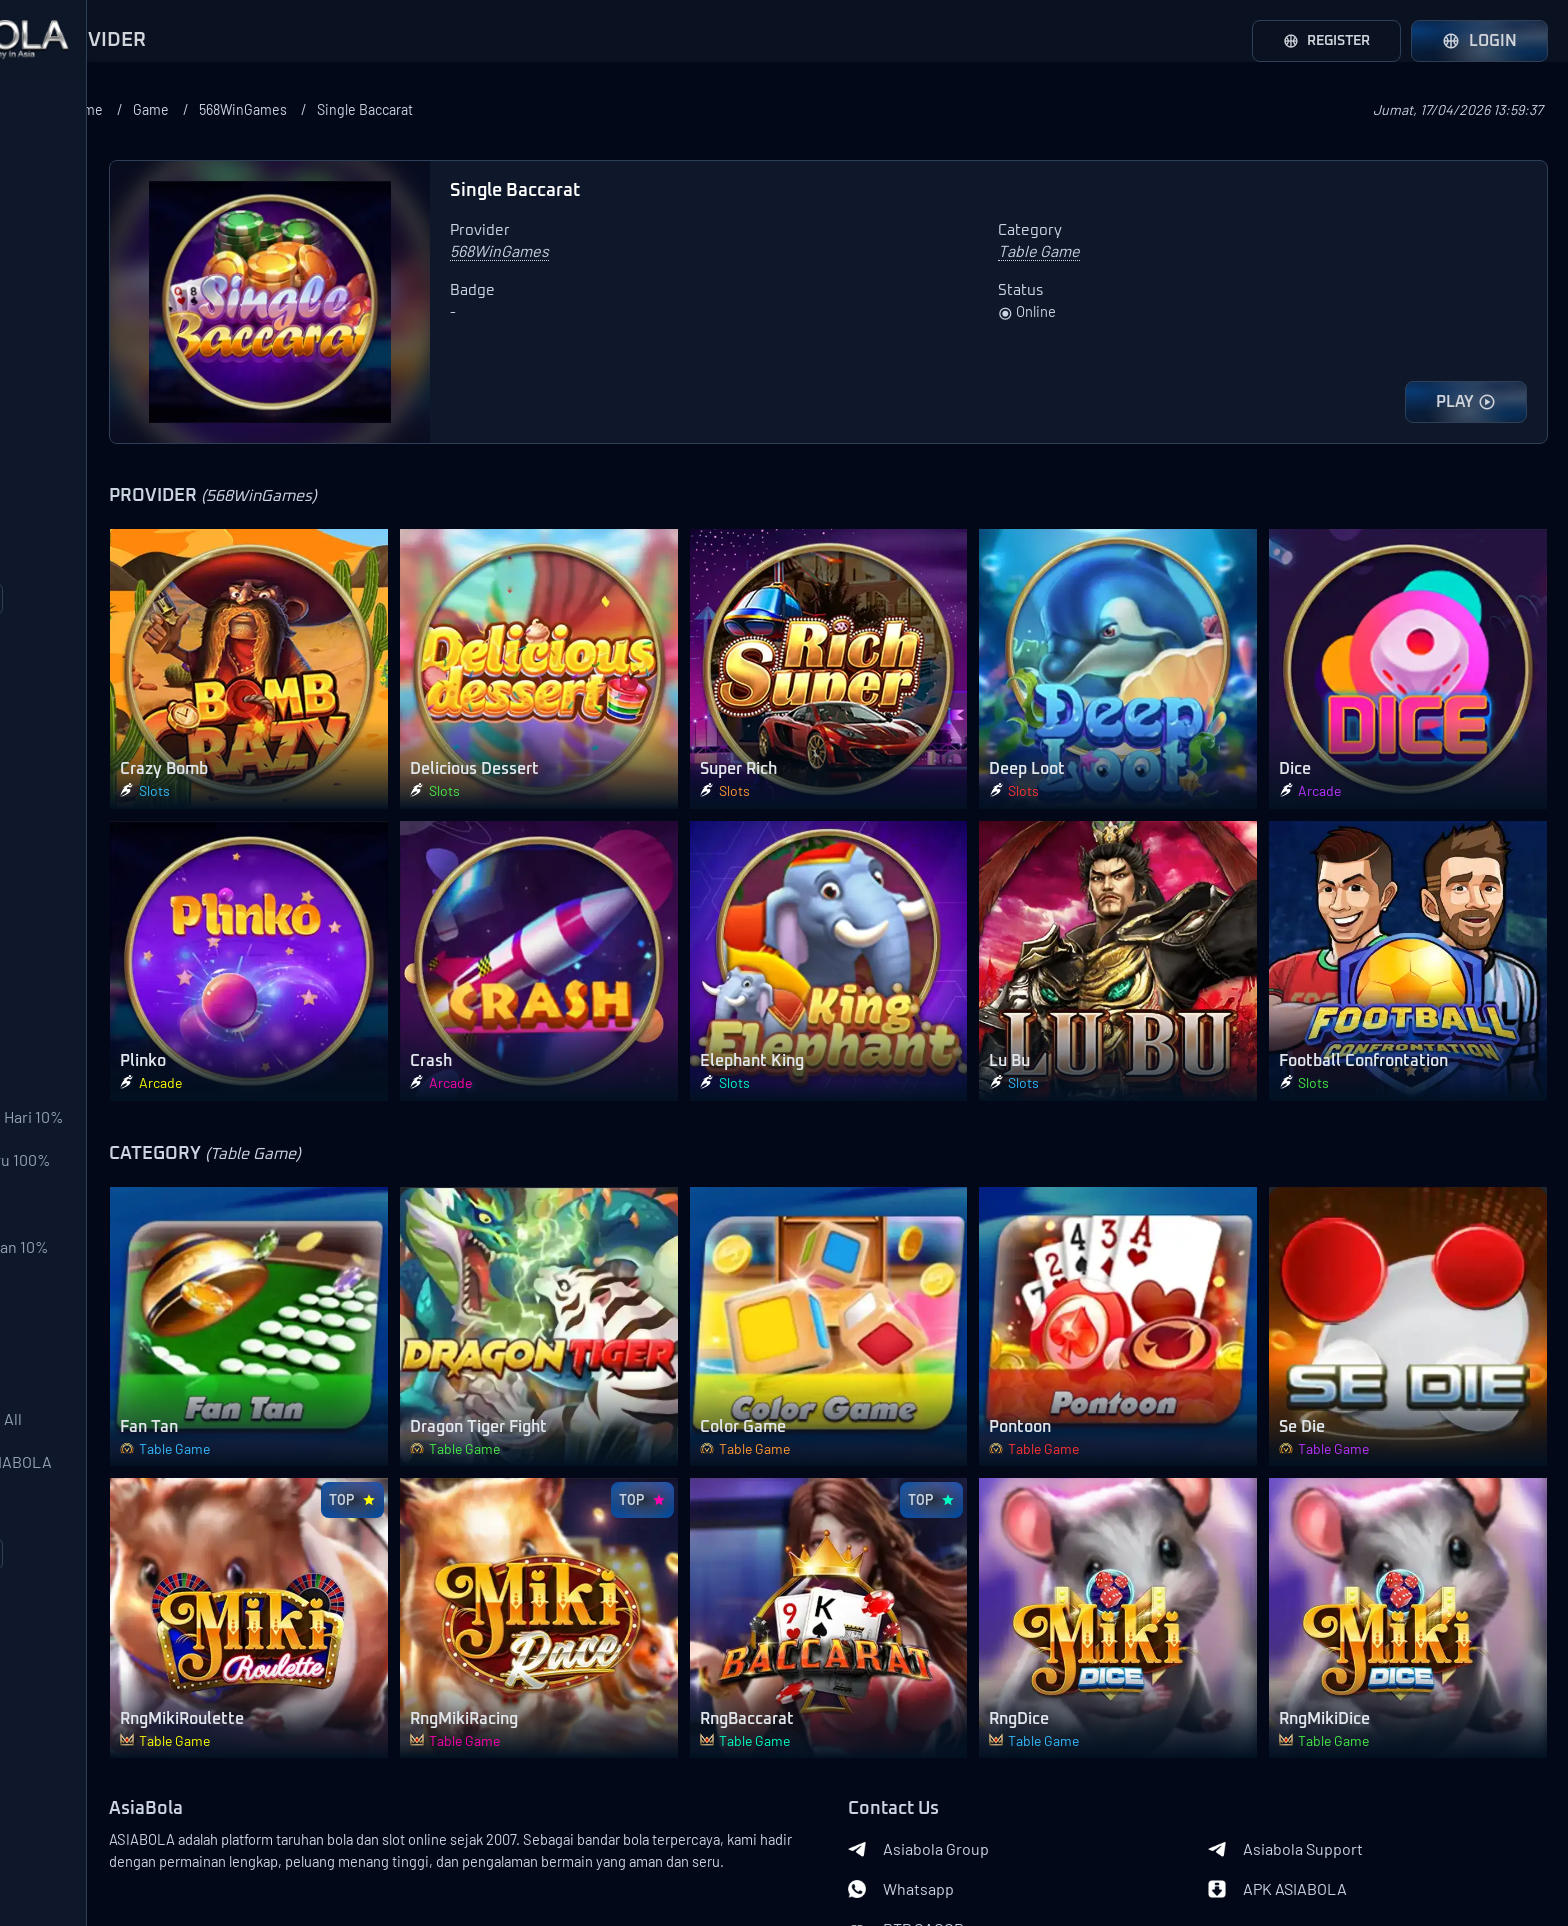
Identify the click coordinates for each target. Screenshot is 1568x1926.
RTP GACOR (1002, 1776)
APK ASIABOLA (1325, 1736)
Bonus (38, 1186)
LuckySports (69, 315)
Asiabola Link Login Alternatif (139, 1898)
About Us (60, 1834)
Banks (326, 1846)
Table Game (66, 983)
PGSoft (49, 465)
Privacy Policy (108, 1866)
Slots (43, 883)
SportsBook (66, 783)
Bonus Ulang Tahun (92, 1443)
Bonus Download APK (100, 1493)
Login (1479, 41)
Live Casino (65, 833)
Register (1319, 41)
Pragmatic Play (76, 415)
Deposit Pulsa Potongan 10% (124, 1393)
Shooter (53, 1033)
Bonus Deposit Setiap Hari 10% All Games (116, 1243)
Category (50, 726)
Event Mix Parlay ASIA (99, 1693)
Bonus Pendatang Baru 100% (125, 1293)
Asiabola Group (1014, 1696)
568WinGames (516, 109)
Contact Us (130, 1834)
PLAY (1466, 402)
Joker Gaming (73, 565)
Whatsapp (997, 1736)
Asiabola (184, 1866)
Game (417, 109)
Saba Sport (63, 215)
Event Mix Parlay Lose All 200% (111, 1593)
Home (346, 109)
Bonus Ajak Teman (89, 1343)
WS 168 (49, 365)
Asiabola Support (1333, 1696)
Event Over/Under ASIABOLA (126, 1643)
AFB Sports (64, 265)
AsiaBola (337, 1656)
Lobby (46, 1133)
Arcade (50, 933)
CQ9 (38, 515)
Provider (47, 108)
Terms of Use (209, 1834)
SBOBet (52, 165)
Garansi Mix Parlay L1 (96, 1543)
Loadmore (140, 665)
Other (45, 1083)
